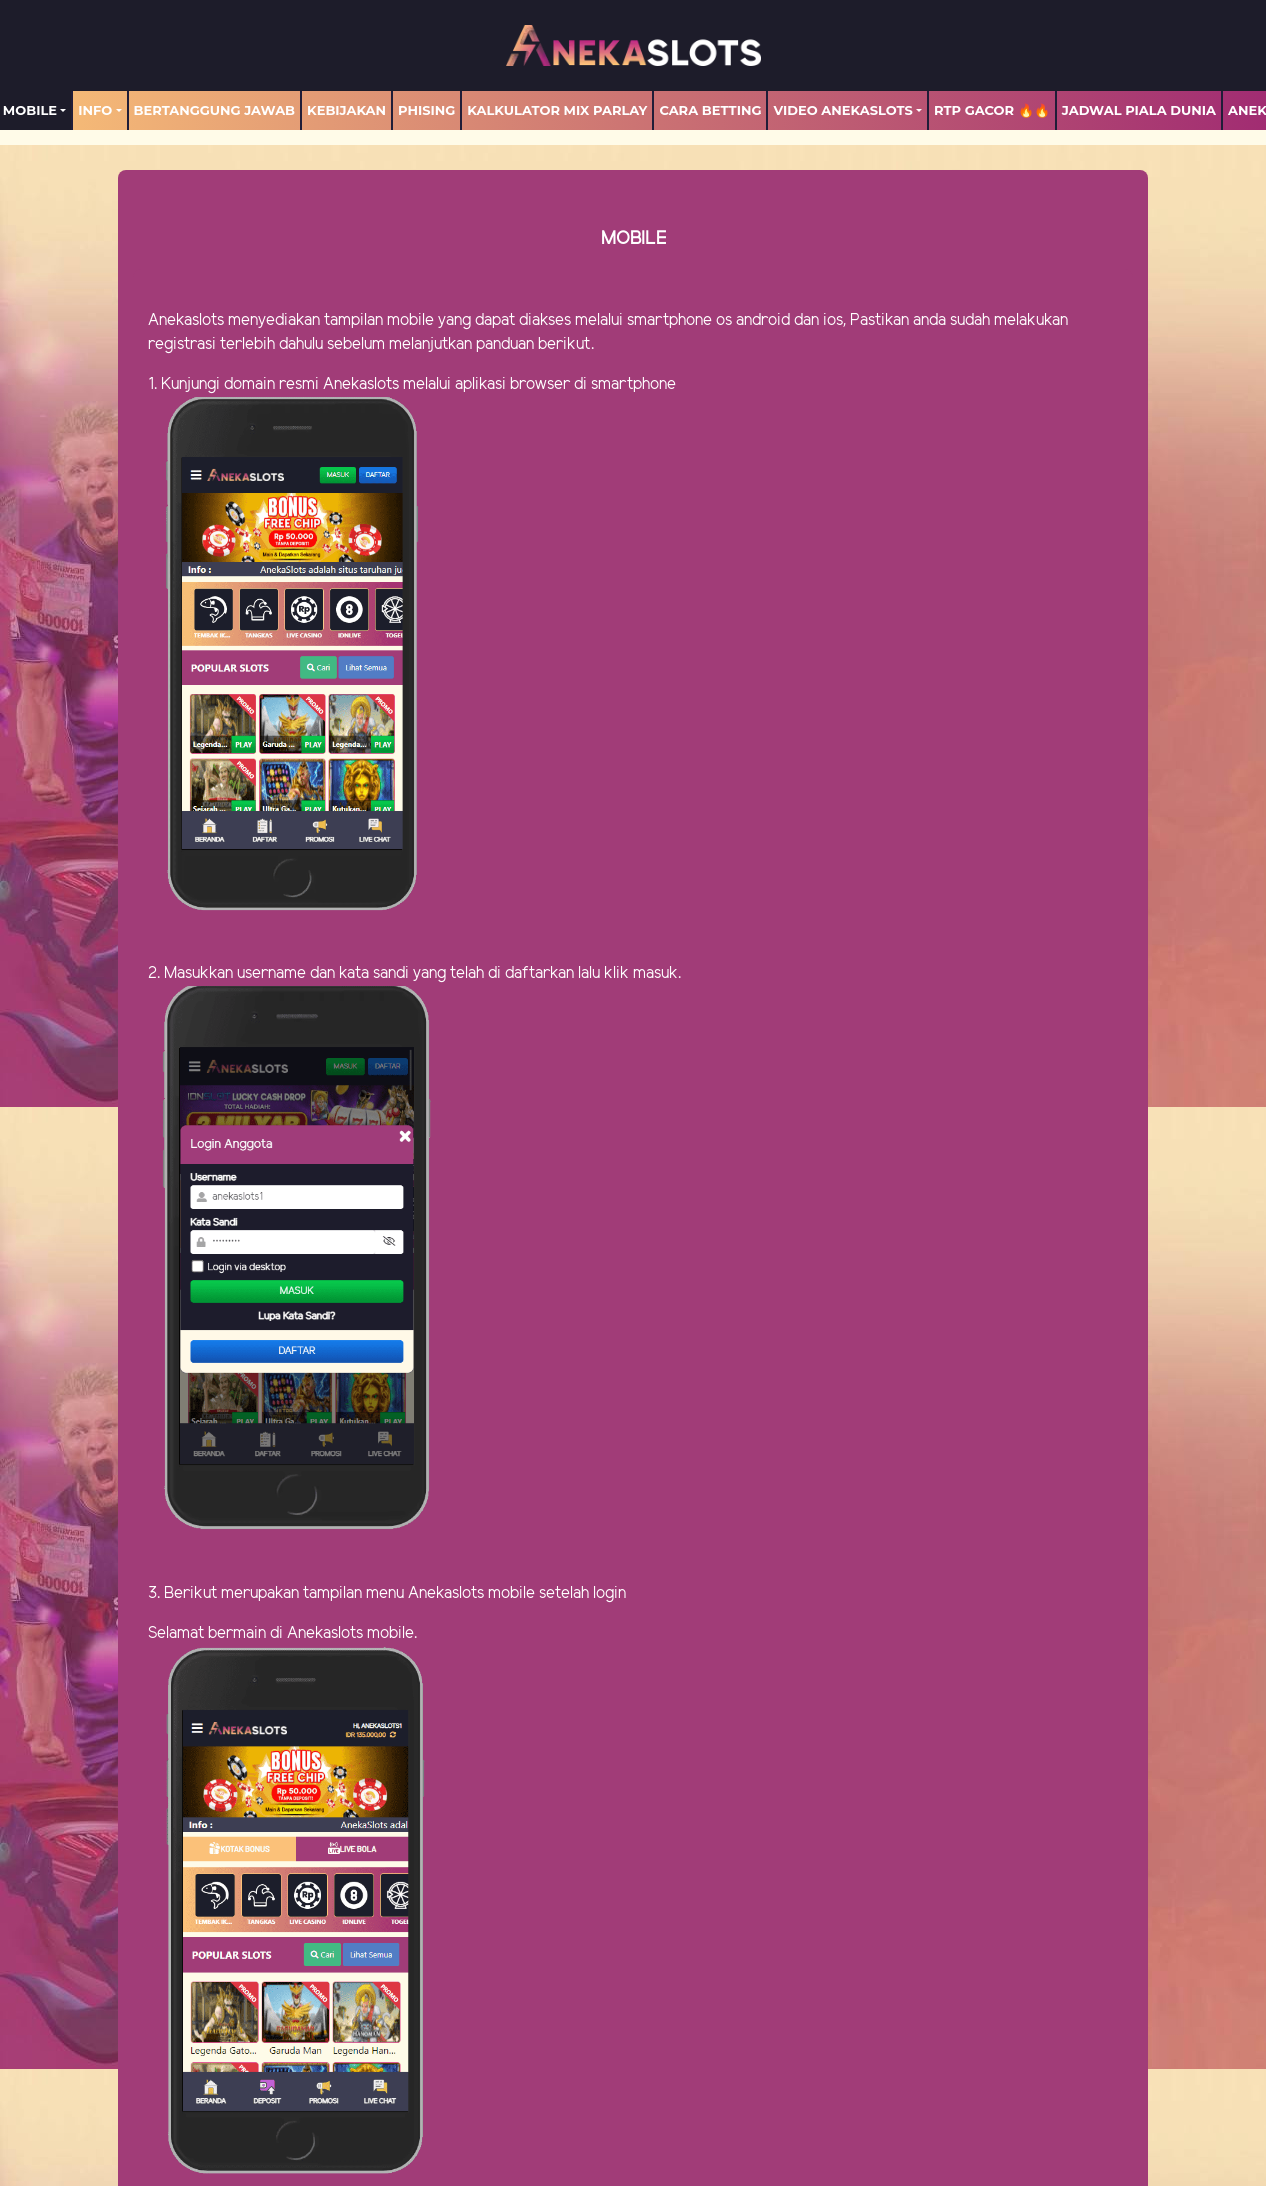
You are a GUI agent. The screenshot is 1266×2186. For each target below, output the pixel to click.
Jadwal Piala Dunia (1139, 110)
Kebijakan (346, 110)
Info (95, 110)
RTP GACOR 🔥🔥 (992, 110)
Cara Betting (710, 110)
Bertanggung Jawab (214, 110)
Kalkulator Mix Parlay (557, 110)
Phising (426, 110)
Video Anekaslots (842, 110)
